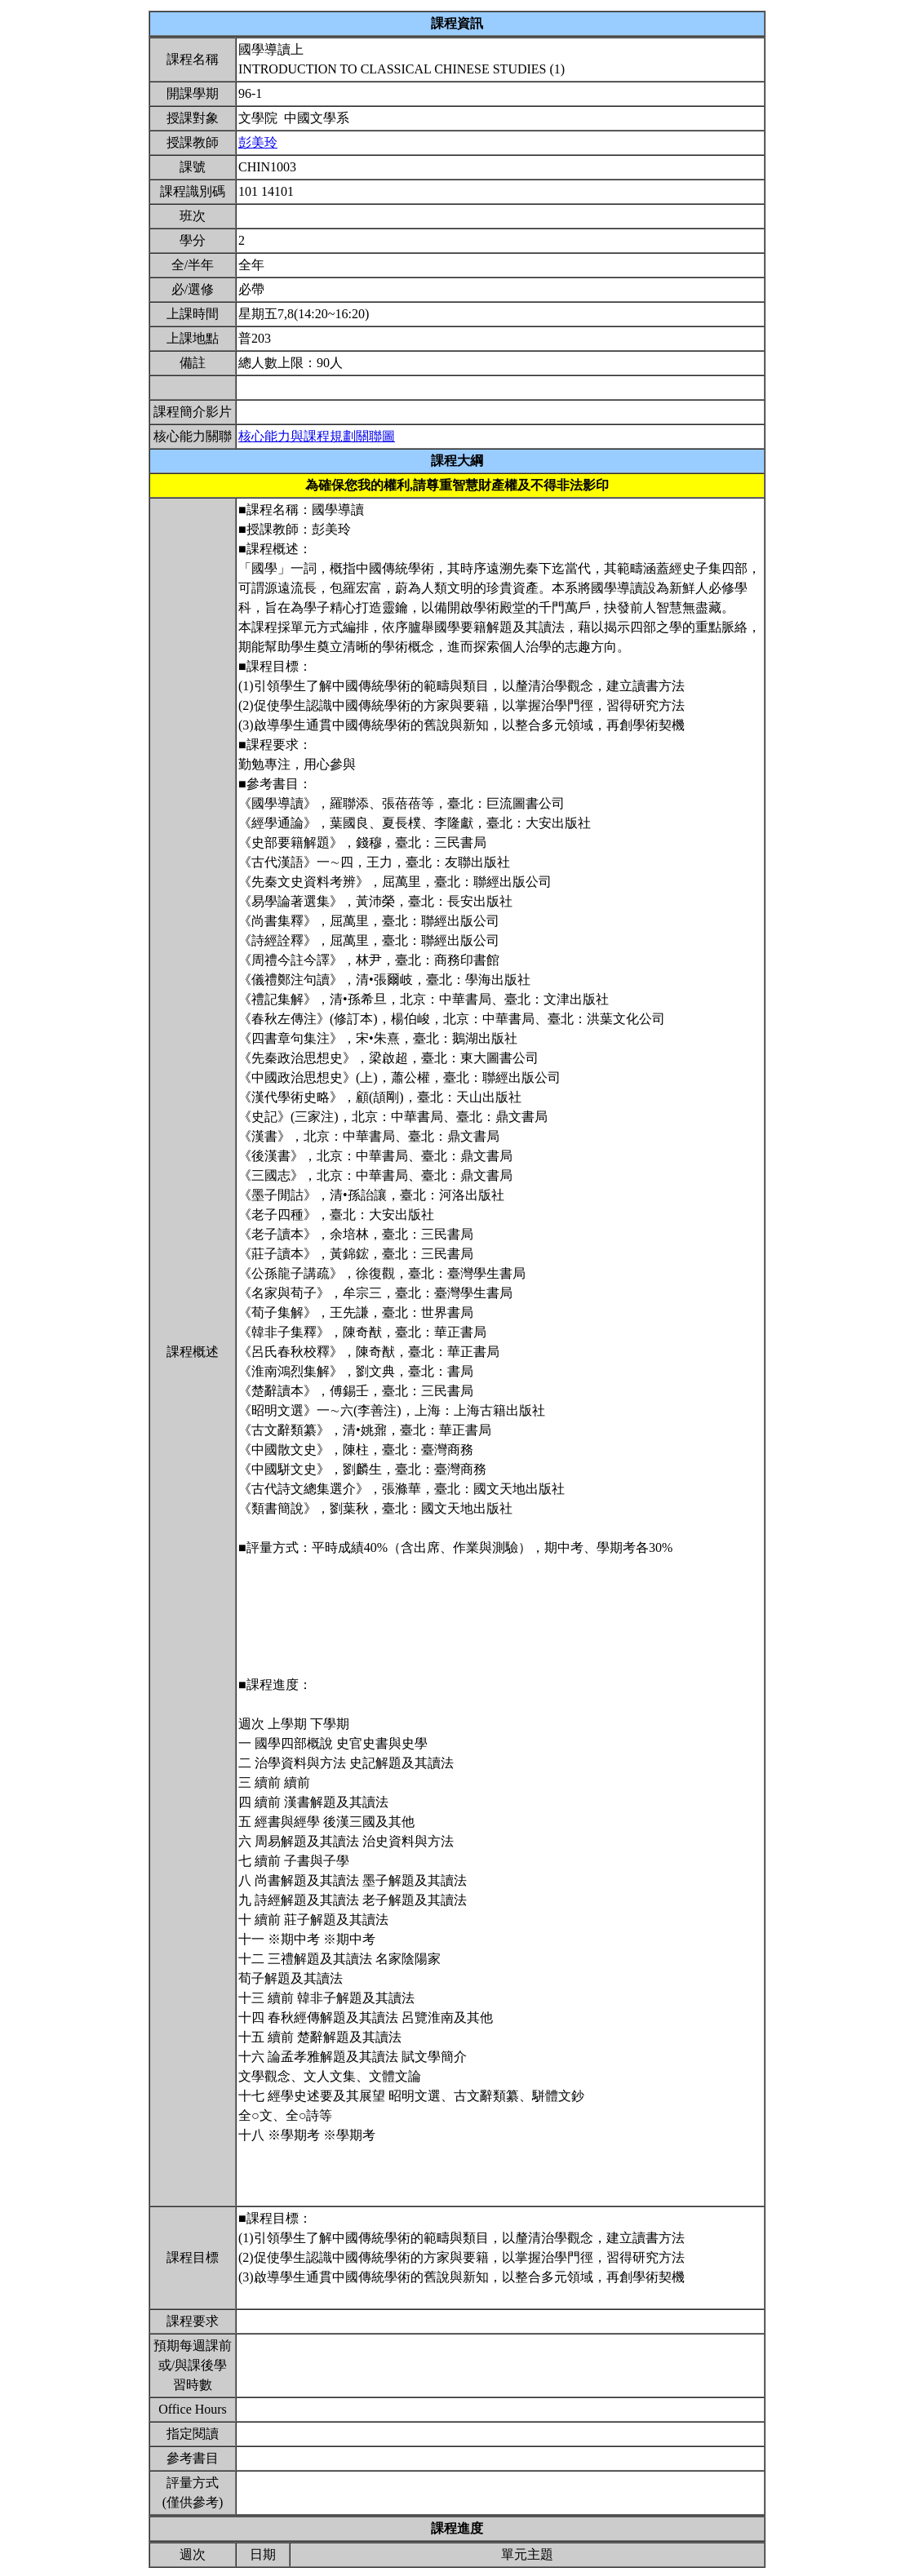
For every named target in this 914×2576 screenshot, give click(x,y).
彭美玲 (257, 142)
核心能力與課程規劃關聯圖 (316, 436)
